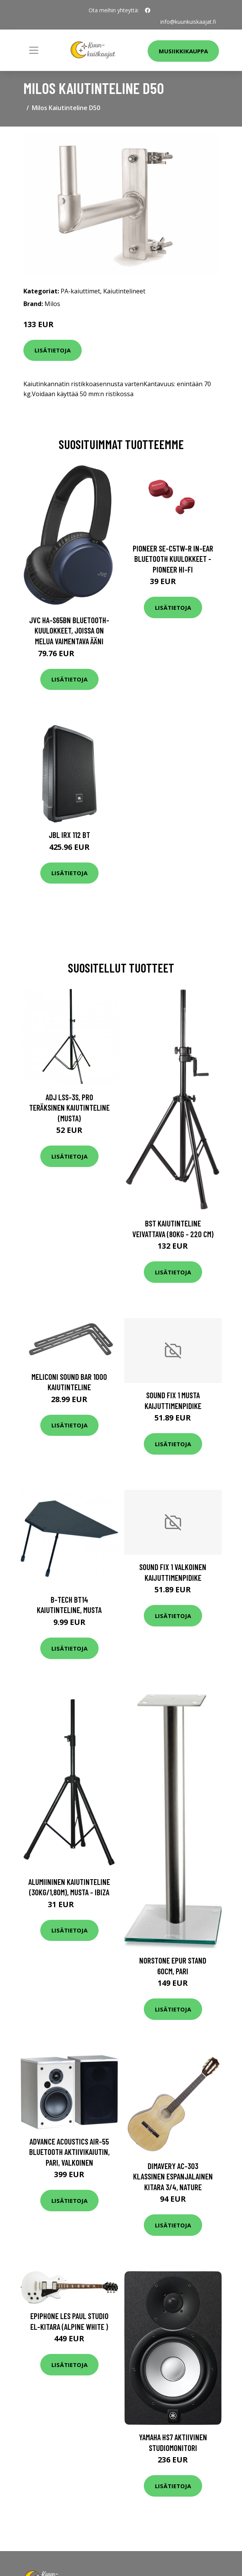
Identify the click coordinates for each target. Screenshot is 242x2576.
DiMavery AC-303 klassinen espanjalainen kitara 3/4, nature (173, 2176)
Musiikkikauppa (183, 51)
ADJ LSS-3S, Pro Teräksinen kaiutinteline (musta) (69, 1107)
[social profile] (147, 10)
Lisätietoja (53, 350)
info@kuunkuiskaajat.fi (188, 21)
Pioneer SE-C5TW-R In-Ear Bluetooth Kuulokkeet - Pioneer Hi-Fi (173, 558)
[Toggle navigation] (33, 50)
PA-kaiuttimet (80, 291)
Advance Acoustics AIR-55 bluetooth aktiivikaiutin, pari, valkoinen (69, 2152)
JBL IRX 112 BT (69, 834)
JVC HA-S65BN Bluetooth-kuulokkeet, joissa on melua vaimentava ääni (69, 630)
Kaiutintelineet (124, 291)
